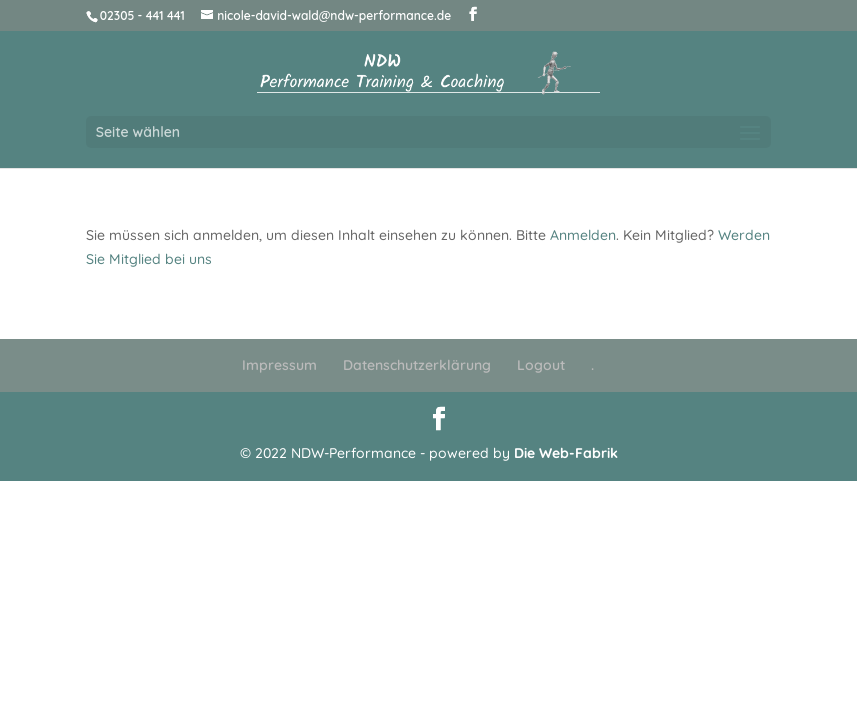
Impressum (279, 365)
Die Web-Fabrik (566, 453)
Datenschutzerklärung (417, 365)
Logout (541, 365)
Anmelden (583, 235)
